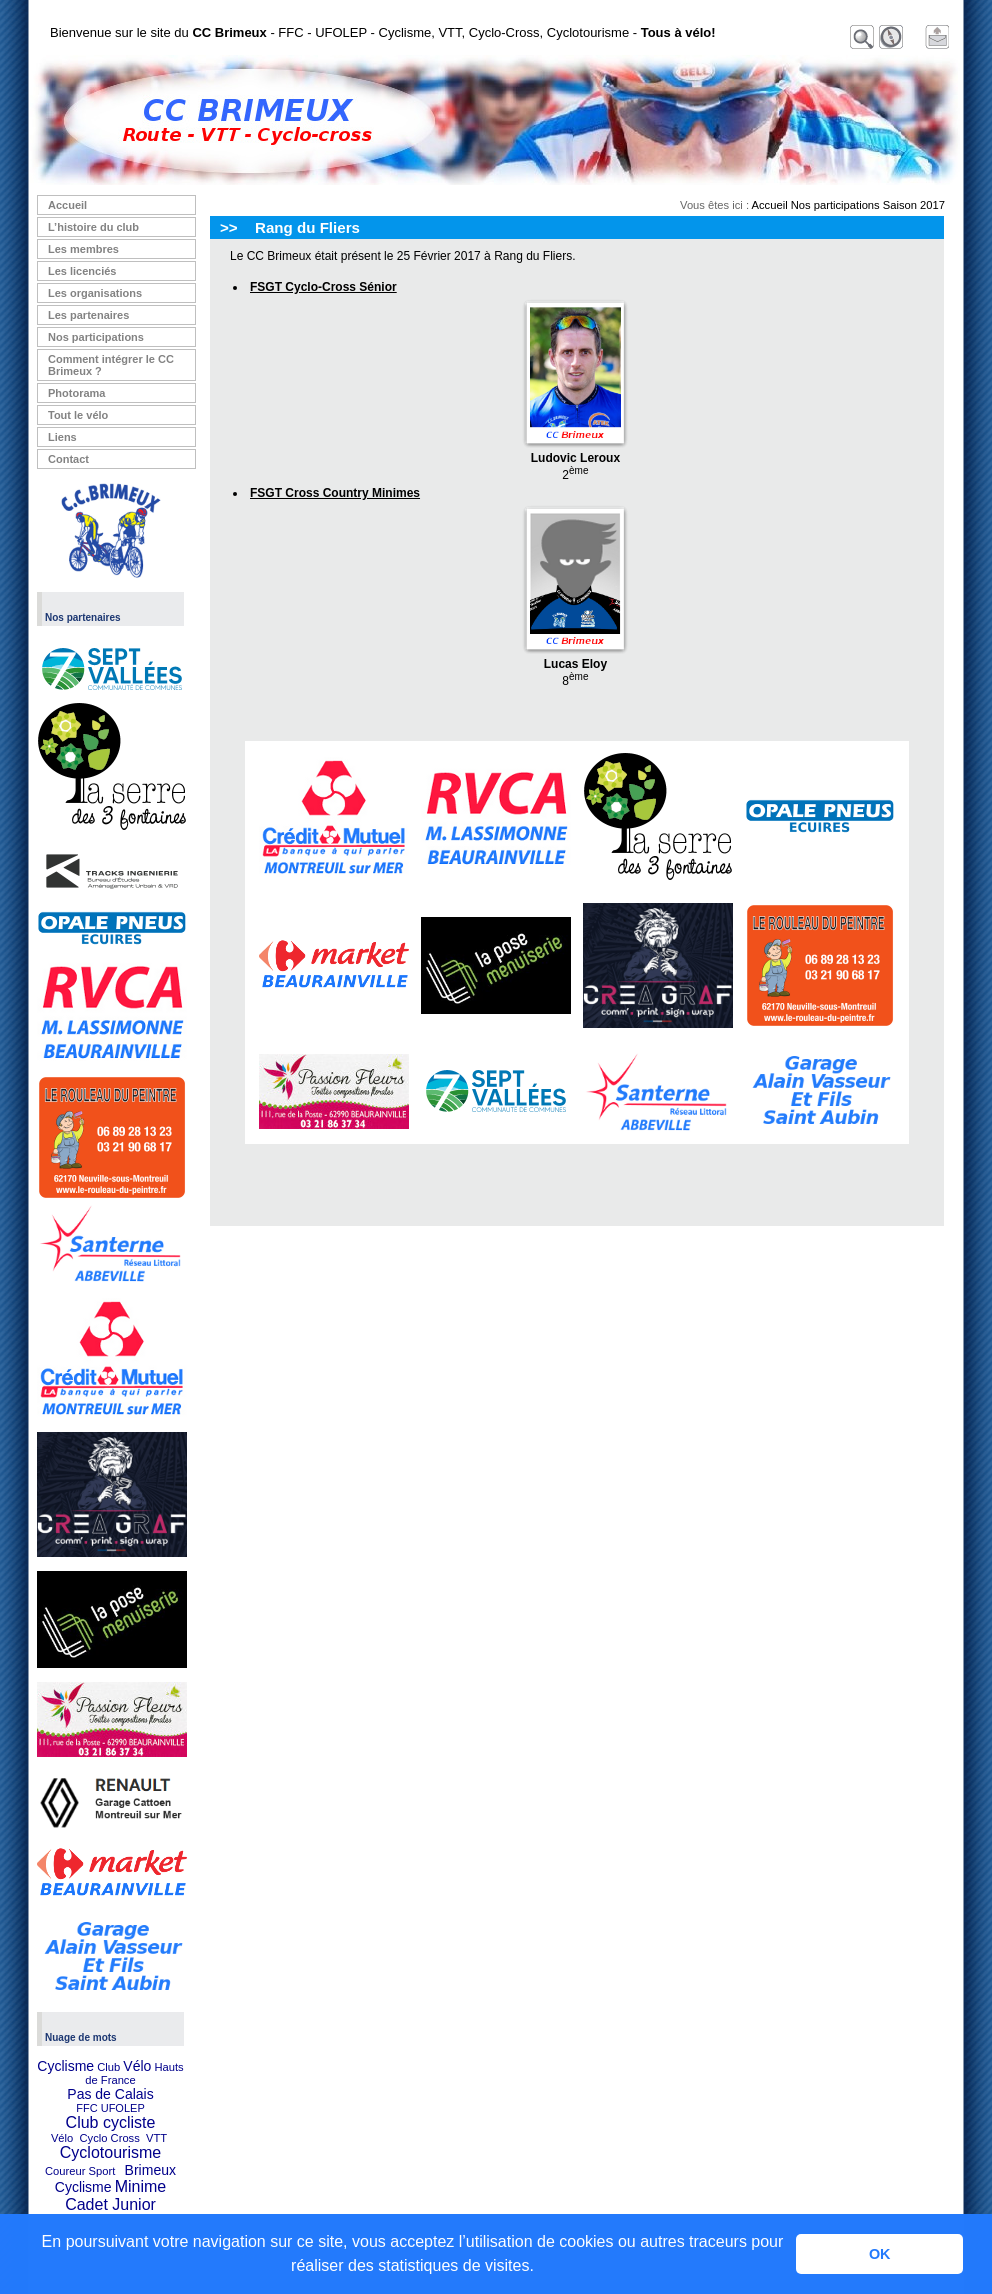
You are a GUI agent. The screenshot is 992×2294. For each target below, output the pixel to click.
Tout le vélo (78, 415)
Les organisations (95, 293)
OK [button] (880, 2254)
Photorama (76, 393)
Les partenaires (88, 315)
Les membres (83, 249)
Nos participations (96, 337)
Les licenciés (82, 271)
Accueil (67, 205)
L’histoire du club (93, 227)
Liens (62, 437)
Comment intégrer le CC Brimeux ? (111, 365)
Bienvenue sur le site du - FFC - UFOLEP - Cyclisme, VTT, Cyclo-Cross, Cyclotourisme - (383, 32)
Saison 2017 (914, 205)
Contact (68, 459)
